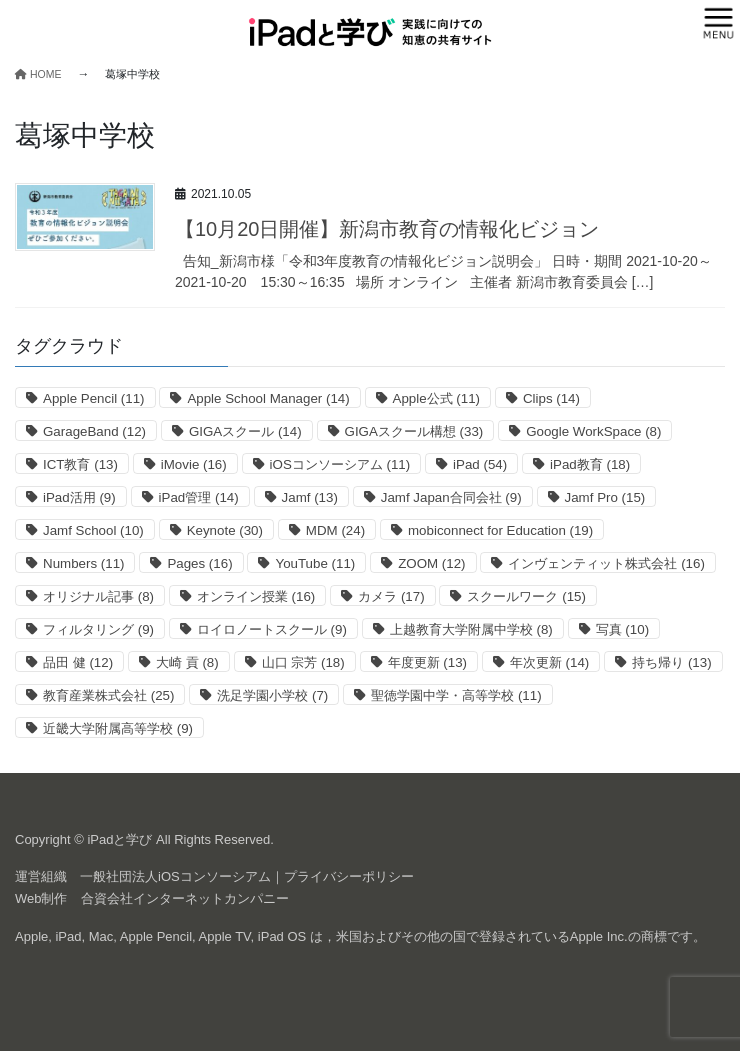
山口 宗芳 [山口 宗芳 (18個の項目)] (303, 662)
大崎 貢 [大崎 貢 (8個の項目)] (187, 662)
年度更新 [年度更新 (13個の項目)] (427, 662)
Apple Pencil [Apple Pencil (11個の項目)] (94, 398)
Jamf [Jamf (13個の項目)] (310, 497)
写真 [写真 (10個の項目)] (622, 629)
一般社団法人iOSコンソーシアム (175, 876)
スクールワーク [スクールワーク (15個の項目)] (526, 596)
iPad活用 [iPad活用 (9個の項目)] (79, 497)
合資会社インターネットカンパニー (185, 898)
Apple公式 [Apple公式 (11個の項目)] (437, 398)
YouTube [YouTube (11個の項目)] (315, 563)
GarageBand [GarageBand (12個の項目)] (94, 431)
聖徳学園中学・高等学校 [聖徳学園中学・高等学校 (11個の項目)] (456, 695)
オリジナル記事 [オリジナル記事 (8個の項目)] (98, 596)
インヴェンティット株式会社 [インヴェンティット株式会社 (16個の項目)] (606, 563)
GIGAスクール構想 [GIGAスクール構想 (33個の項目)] (414, 431)
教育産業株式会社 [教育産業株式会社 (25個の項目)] (108, 695)
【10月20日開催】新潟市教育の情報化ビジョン (387, 229)
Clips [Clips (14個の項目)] (551, 398)
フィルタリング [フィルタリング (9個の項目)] (98, 629)
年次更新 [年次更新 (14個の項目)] (549, 662)
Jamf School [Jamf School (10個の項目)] (93, 530)
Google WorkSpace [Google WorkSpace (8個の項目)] (593, 431)
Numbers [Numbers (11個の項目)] (83, 563)
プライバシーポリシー (349, 876)
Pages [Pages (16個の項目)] (199, 563)
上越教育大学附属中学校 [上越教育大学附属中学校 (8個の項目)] (471, 629)
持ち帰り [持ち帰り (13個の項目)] (671, 662)
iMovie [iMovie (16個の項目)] (194, 464)
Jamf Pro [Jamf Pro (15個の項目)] (605, 497)
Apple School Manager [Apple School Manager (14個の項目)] (268, 398)
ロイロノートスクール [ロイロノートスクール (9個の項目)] (272, 629)
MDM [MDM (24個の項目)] (335, 530)
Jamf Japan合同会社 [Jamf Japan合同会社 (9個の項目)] (451, 497)
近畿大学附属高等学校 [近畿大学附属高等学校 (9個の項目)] (118, 728)
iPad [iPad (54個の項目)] (480, 464)
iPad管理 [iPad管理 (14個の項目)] (199, 497)
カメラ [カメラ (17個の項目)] (391, 596)
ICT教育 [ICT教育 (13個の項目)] (80, 464)
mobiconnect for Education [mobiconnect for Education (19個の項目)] (500, 530)
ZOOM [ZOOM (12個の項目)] (431, 563)
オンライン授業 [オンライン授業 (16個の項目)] (256, 596)
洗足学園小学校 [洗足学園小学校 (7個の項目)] (272, 695)
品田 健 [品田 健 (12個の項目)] (78, 662)
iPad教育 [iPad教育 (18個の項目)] (590, 464)
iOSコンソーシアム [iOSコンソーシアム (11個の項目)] (340, 464)
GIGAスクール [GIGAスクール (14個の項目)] (245, 431)
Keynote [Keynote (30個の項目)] (225, 530)
